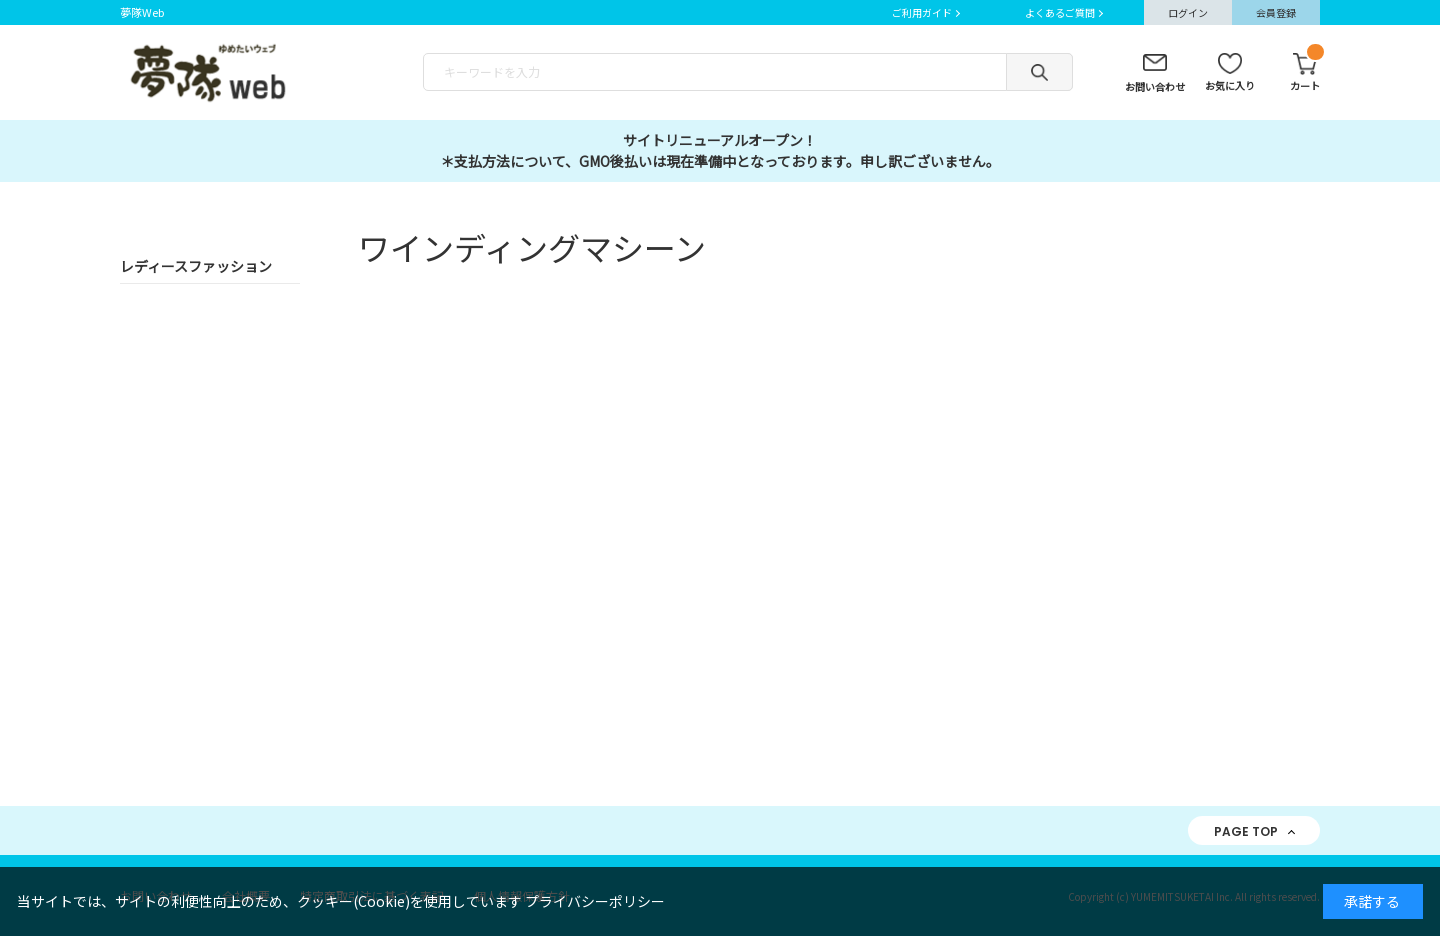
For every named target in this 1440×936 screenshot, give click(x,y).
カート (1305, 73)
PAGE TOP (1246, 831)
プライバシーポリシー (595, 901)
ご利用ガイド (922, 12)
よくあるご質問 (1060, 12)
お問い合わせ (1155, 86)
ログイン (1188, 12)
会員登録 (1276, 12)
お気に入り (1230, 85)
